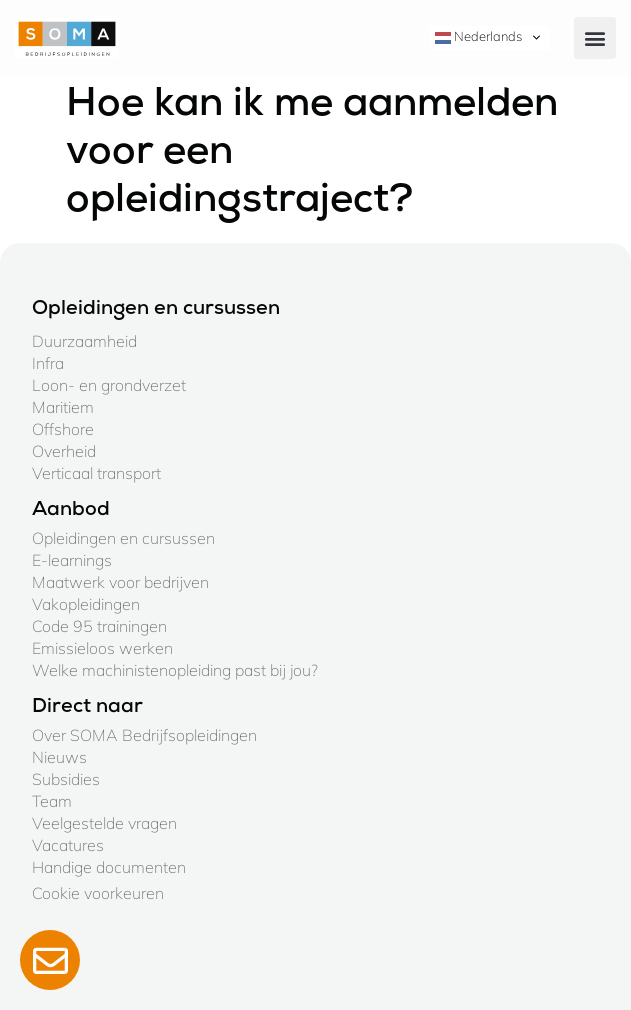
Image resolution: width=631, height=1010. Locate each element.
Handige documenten (109, 867)
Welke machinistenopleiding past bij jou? (175, 670)
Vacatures (68, 845)
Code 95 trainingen (99, 626)
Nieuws (59, 757)
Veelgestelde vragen (104, 823)
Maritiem (63, 407)
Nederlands (478, 37)
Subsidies (66, 779)
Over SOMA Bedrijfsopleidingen (144, 735)
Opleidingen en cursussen (123, 538)
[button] (595, 38)
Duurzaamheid (84, 341)
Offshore (63, 429)
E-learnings (72, 560)
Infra (48, 363)
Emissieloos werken (102, 648)
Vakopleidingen (86, 604)
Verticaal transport (96, 473)
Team (52, 801)
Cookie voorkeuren (98, 893)
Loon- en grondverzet (109, 385)
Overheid (64, 451)
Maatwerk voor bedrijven (120, 582)
